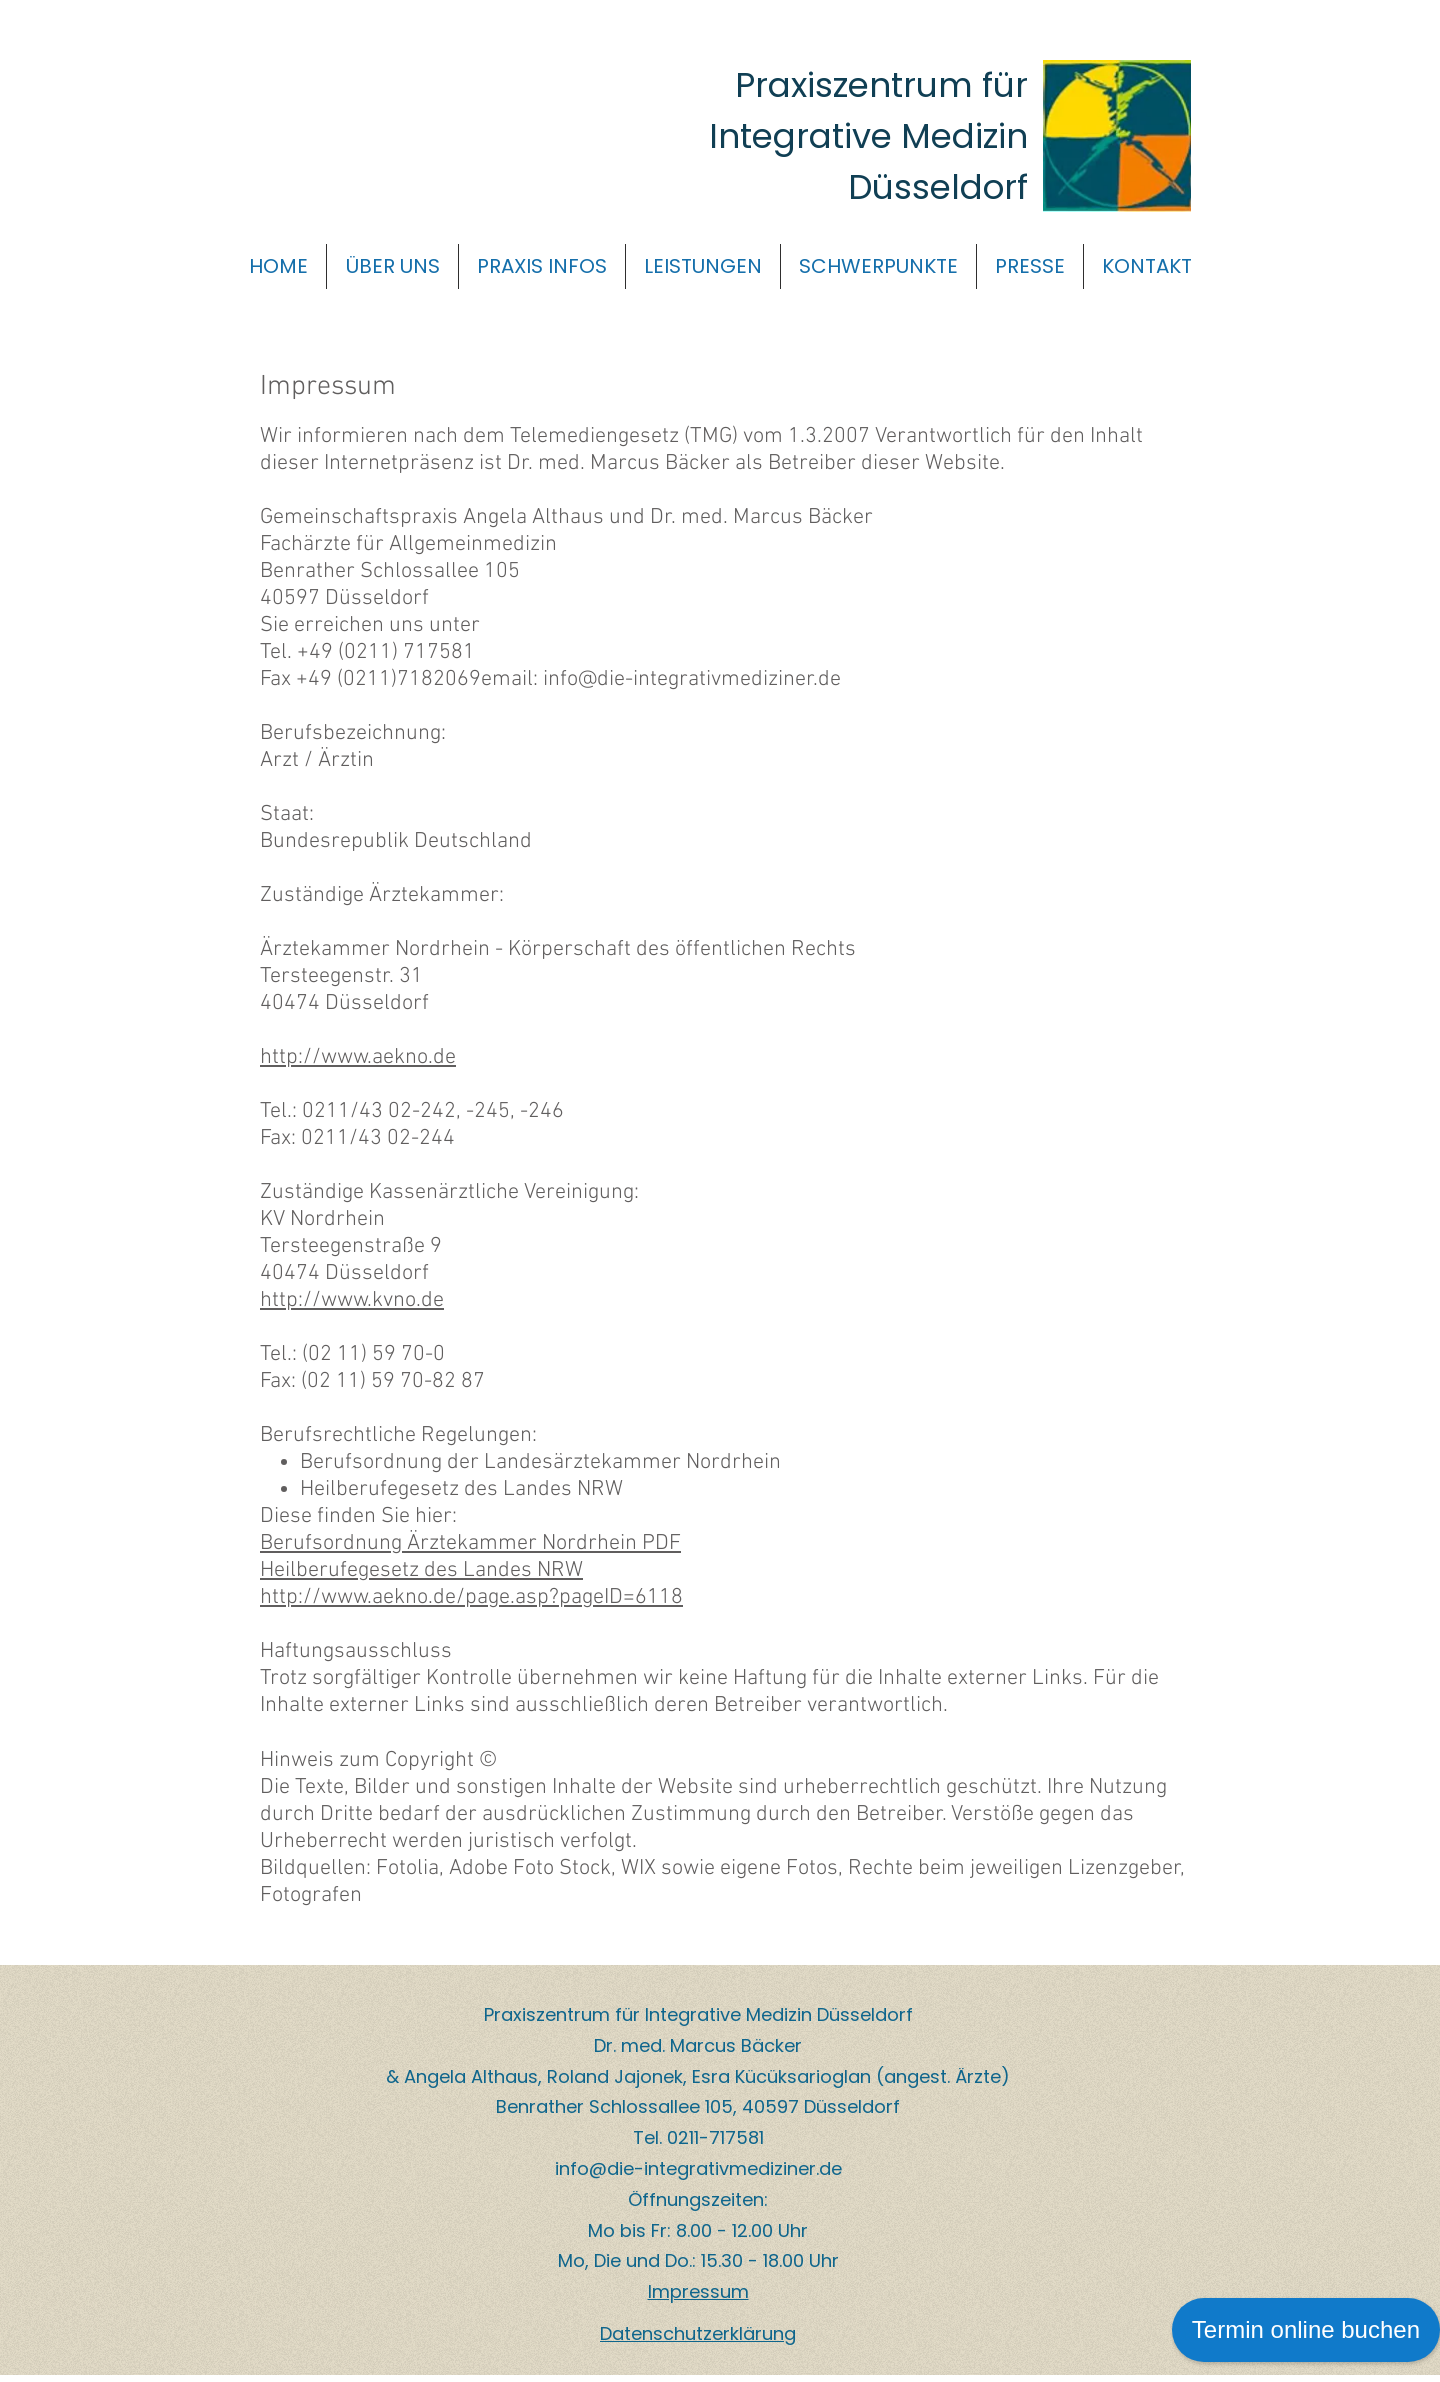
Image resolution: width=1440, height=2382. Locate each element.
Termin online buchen (1306, 2329)
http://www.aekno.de (358, 1057)
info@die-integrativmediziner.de (698, 2168)
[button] (392, 266)
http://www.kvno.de (352, 1300)
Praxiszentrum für (881, 85)
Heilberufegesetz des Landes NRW (421, 1570)
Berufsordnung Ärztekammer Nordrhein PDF (470, 1543)
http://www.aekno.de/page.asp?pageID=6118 (471, 1597)
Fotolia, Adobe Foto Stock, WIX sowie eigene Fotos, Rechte (647, 1868)
